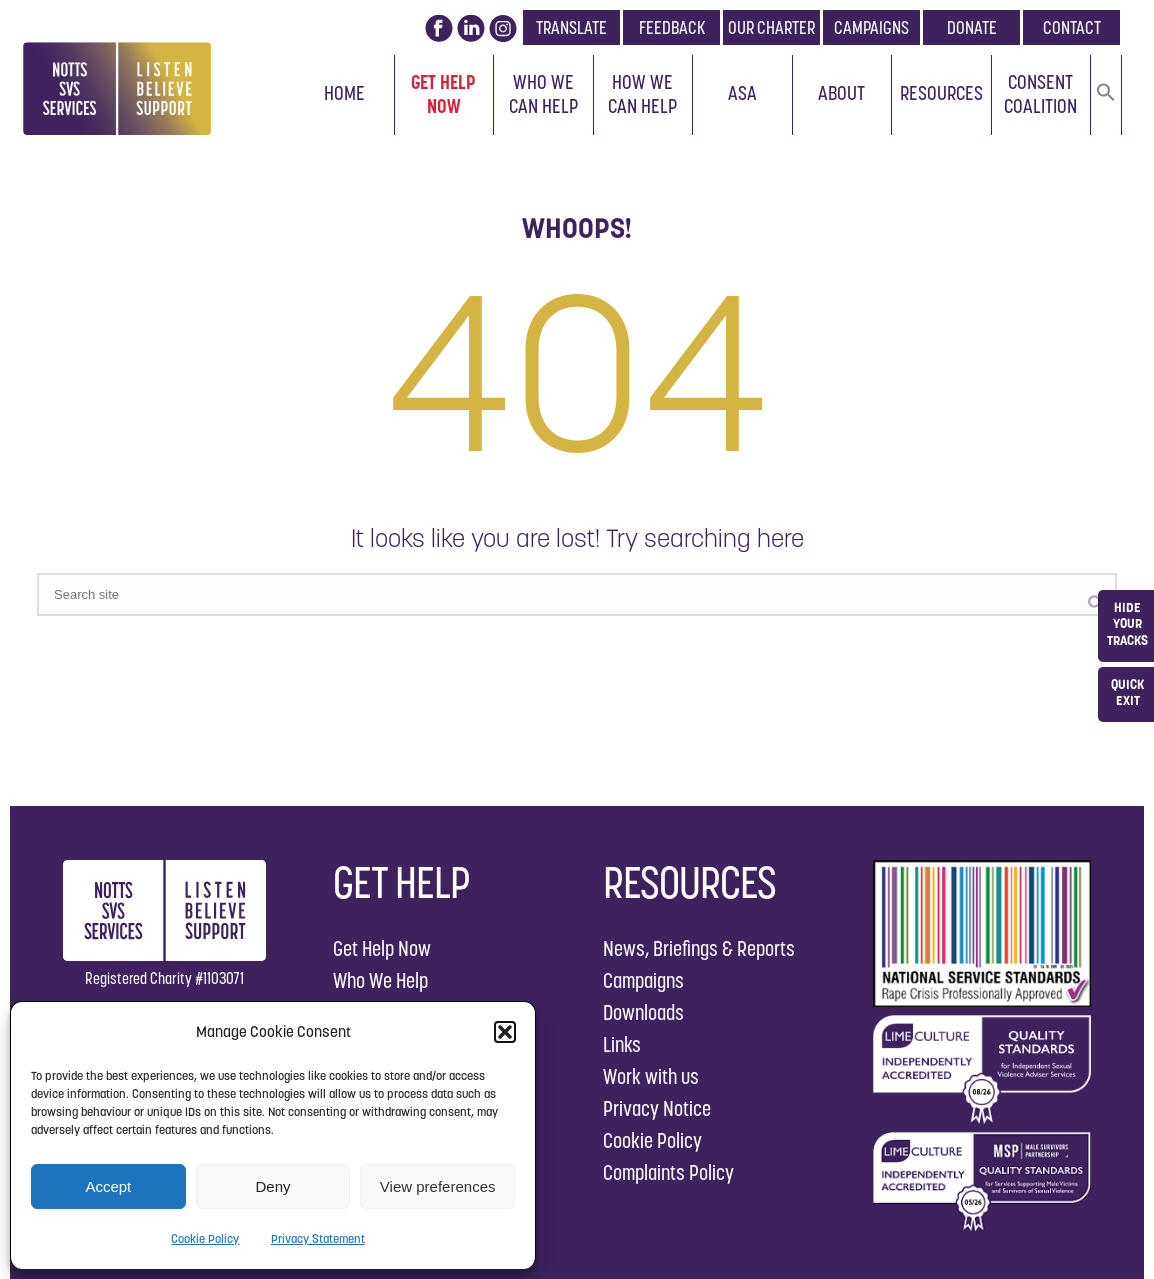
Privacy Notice (657, 1108)
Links (622, 1044)
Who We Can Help (543, 94)
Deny (272, 1186)
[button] (505, 1032)
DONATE (972, 27)
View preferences (438, 1186)
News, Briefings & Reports (699, 948)
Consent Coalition (1040, 94)
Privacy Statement (318, 1238)
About (841, 93)
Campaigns (643, 980)
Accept (108, 1186)
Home (344, 93)
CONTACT (1072, 27)
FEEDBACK (672, 27)
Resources (941, 93)
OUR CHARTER (771, 27)
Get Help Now (443, 94)
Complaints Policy (668, 1172)
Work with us (651, 1076)
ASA (742, 93)
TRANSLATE (571, 27)
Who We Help (380, 980)
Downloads (643, 1012)
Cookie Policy (205, 1238)
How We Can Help (642, 94)
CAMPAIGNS (871, 27)
